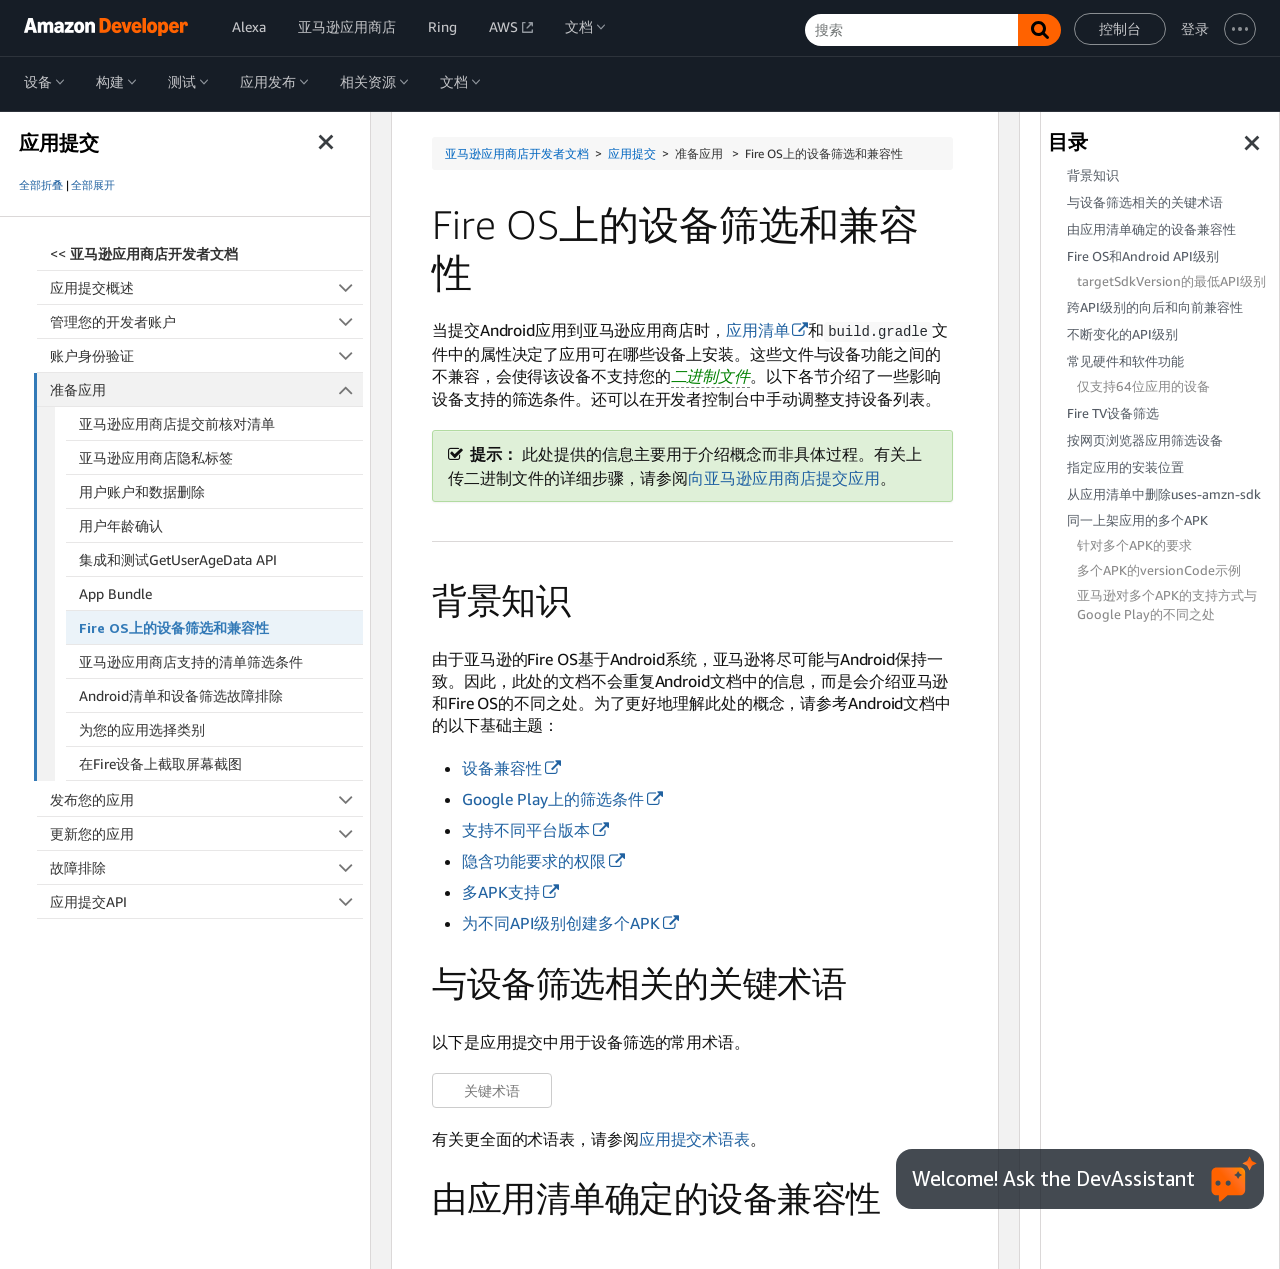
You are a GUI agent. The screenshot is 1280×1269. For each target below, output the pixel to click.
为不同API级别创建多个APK (561, 922)
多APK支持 (501, 891)
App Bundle (115, 593)
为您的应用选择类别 (142, 729)
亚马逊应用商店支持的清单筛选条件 (191, 661)
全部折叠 (41, 185)
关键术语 (492, 1089)
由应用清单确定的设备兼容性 (1151, 229)
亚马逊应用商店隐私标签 (156, 457)
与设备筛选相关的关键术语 (1145, 202)
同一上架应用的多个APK (1137, 520)
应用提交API (206, 901)
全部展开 (93, 185)
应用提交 (632, 153)
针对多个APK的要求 (1134, 545)
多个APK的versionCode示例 (1159, 570)
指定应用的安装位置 (1125, 467)
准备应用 (207, 389)
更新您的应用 (206, 833)
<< (144, 253)
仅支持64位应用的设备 (1143, 386)
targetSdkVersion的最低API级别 (1171, 281)
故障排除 (206, 867)
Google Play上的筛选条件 (553, 798)
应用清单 (758, 330)
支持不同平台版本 (526, 829)
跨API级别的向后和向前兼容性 (1155, 307)
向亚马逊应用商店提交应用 (784, 477)
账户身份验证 (206, 355)
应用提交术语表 (694, 1138)
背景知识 (1093, 175)
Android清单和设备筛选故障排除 (181, 695)
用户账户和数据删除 (142, 491)
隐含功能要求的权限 (534, 860)
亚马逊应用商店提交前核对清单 (177, 423)
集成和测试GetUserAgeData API (178, 559)
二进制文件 (711, 375)
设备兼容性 (502, 767)
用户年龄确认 (121, 525)
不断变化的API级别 (1122, 334)
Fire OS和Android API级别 (1143, 256)
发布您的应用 (206, 799)
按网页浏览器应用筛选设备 (1145, 440)
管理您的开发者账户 (206, 321)
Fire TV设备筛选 (1113, 413)
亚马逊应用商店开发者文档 (517, 153)
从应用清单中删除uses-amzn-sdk (1164, 494)
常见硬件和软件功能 (1125, 361)
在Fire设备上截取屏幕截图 (160, 763)
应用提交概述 (206, 287)
